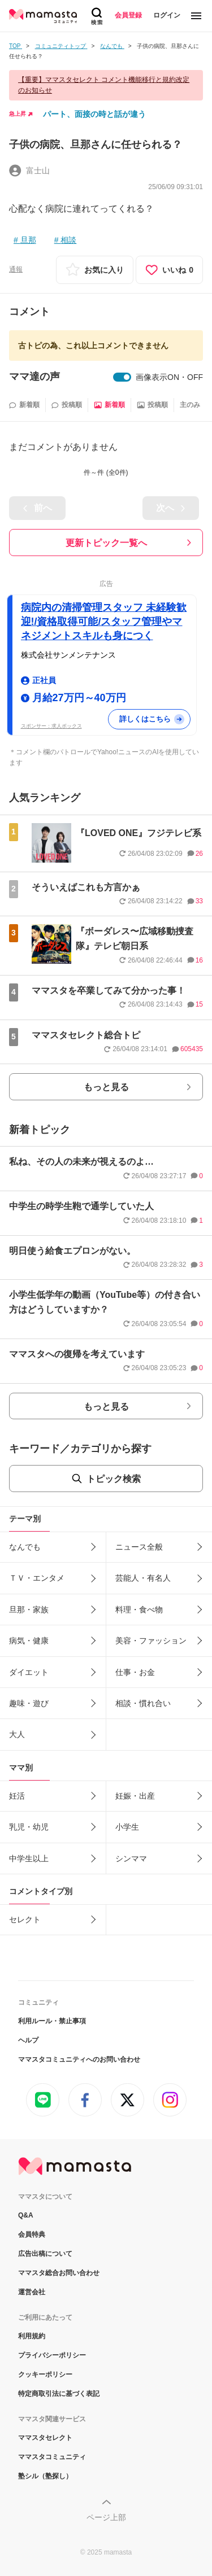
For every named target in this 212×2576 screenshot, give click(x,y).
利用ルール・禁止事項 (52, 2021)
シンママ (131, 1858)
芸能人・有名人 (143, 1577)
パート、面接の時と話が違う (94, 114)
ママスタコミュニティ (52, 2456)
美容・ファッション (151, 1640)
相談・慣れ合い (143, 1703)
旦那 (28, 239)
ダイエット (29, 1672)
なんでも (25, 1546)
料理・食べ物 (139, 1609)
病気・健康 (29, 1640)
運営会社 (31, 2292)
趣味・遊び (29, 1703)
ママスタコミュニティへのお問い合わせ (79, 2059)
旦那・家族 (29, 1609)
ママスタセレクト (45, 2437)
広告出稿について (45, 2253)
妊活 (17, 1795)
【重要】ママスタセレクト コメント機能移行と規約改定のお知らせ (103, 85)
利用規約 (31, 2336)
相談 (68, 239)
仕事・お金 (135, 1672)
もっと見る (106, 1087)
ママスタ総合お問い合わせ (58, 2272)
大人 (17, 1734)
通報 (16, 269)
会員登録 (128, 15)
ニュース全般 (139, 1546)
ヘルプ (28, 2040)
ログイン (166, 15)
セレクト (25, 1919)
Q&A (25, 2215)
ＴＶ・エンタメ (36, 1577)
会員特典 (31, 2234)
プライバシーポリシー (52, 2355)
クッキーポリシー (45, 2374)
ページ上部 (106, 2517)
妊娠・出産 (135, 1795)
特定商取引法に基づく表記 (58, 2393)
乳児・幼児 (29, 1826)
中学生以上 (29, 1858)
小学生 (127, 1826)
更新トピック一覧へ (106, 543)
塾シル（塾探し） (45, 2476)
